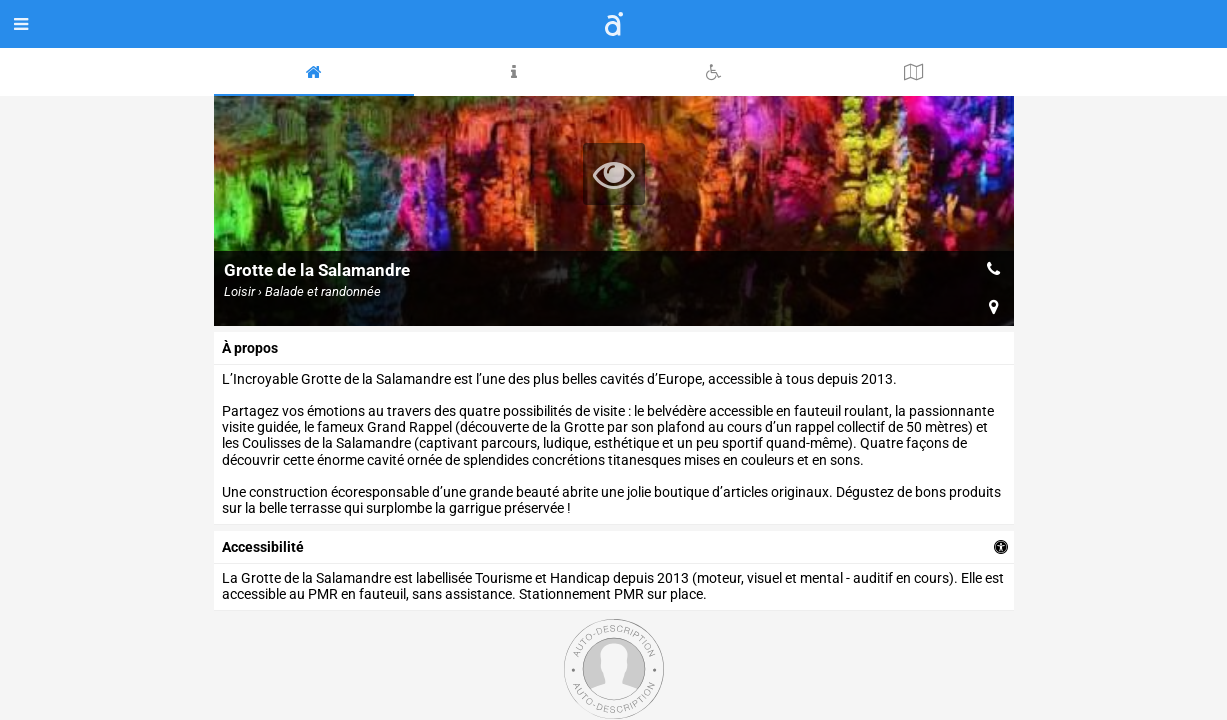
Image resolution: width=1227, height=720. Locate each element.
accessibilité (263, 547)
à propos (250, 348)
